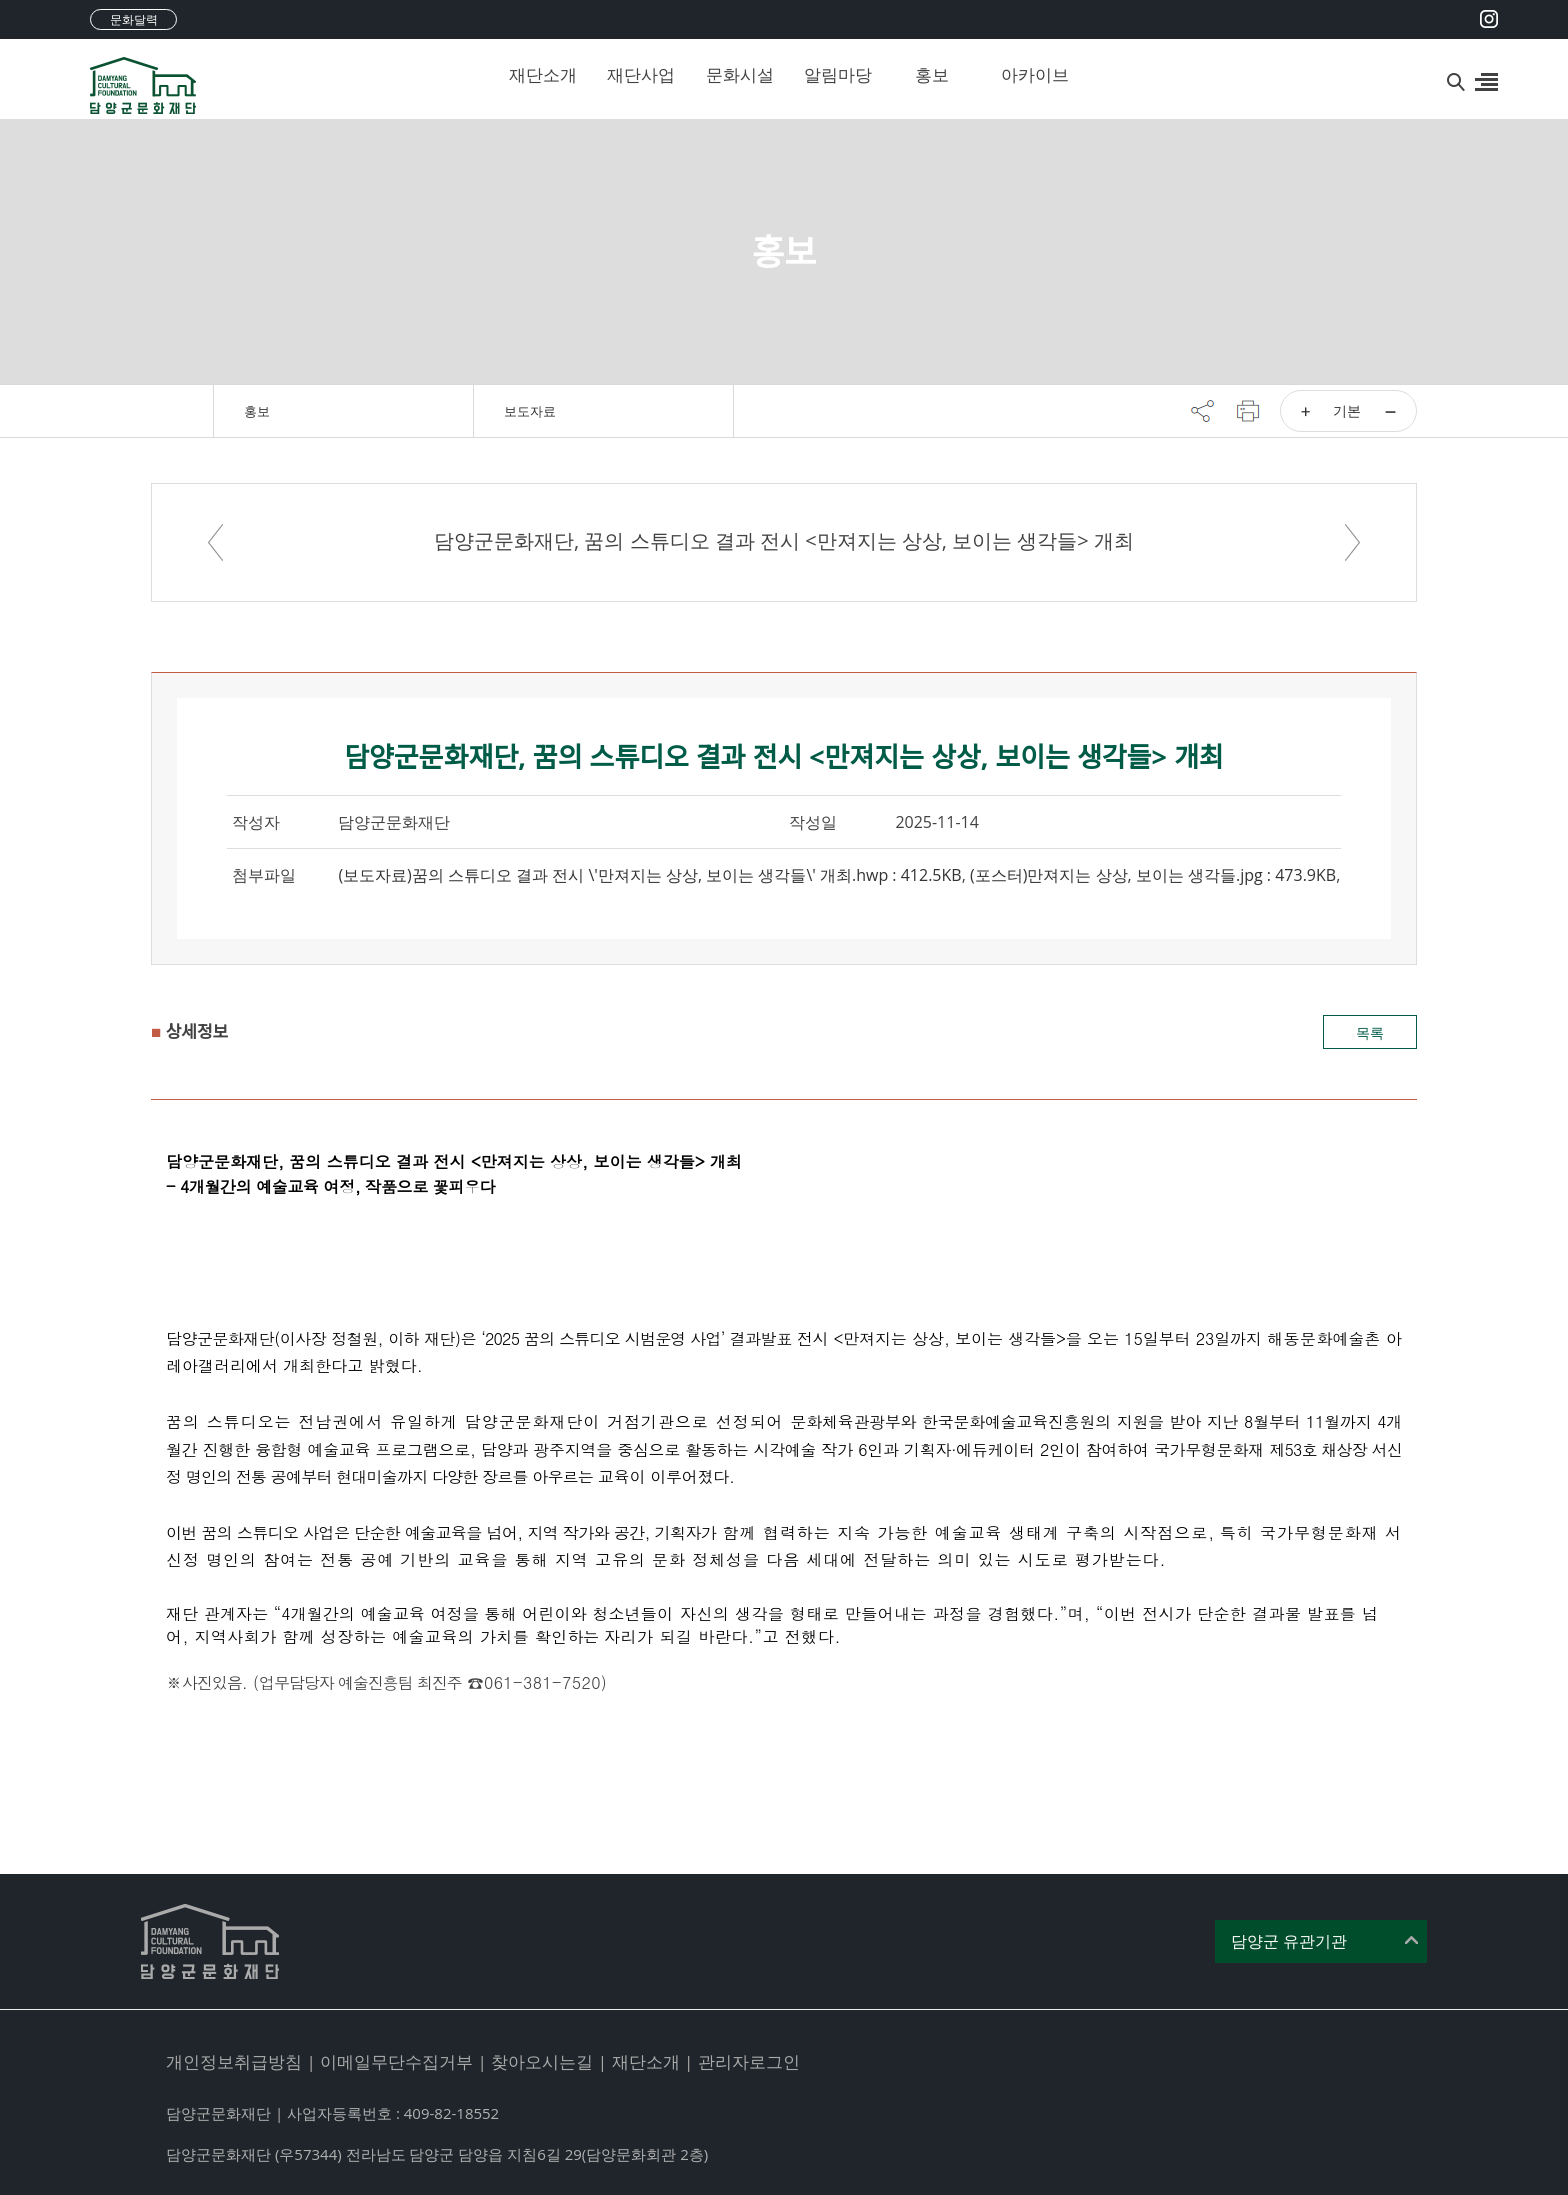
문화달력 (134, 19)
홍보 (932, 74)
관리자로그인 (749, 2061)
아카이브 (1035, 74)
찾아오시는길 (542, 2061)
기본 (1347, 410)
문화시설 (740, 74)
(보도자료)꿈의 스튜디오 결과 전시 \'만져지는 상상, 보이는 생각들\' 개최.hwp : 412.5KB (649, 875)
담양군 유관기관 (1289, 1941)
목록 (1370, 1032)
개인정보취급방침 (234, 2061)
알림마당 (838, 74)
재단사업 (641, 74)
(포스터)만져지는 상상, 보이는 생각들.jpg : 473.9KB (1153, 875)
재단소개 (543, 74)
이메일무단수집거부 (396, 2061)
